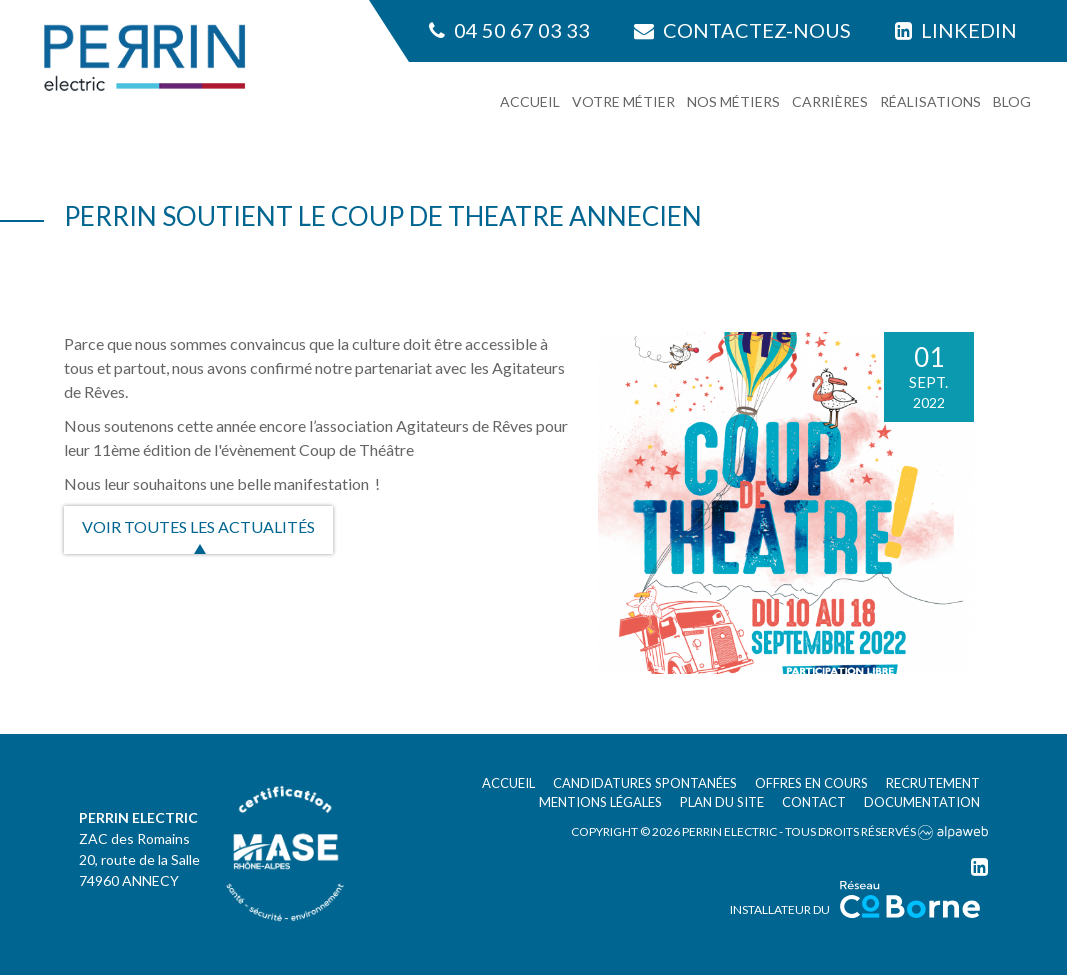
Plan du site (722, 802)
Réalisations (930, 101)
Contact (814, 802)
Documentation (922, 802)
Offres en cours (811, 783)
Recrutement (933, 783)
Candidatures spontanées (645, 783)
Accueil (530, 101)
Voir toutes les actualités (198, 526)
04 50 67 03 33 (509, 30)
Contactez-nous (742, 30)
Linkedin (956, 30)
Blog (1012, 101)
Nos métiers (733, 101)
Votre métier (623, 101)
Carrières (830, 101)
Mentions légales (600, 802)
